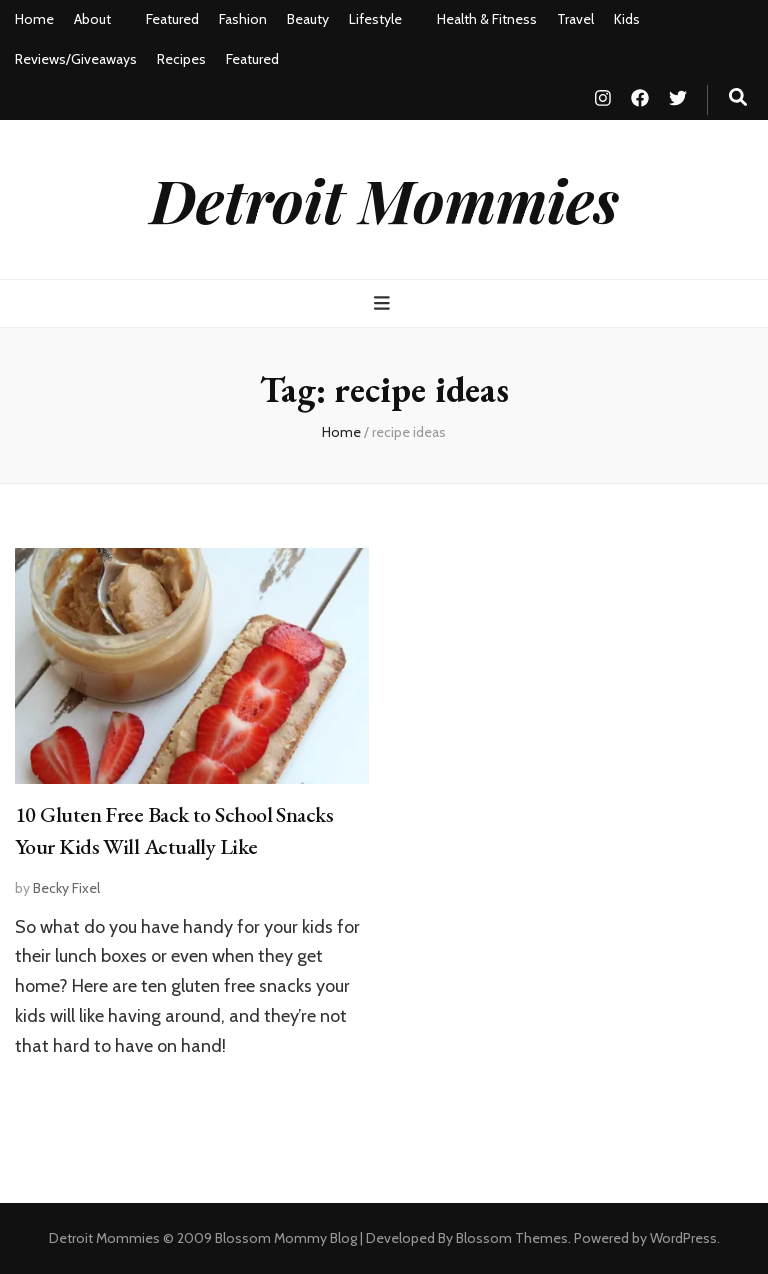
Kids (627, 19)
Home (34, 19)
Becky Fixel (66, 888)
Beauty (308, 19)
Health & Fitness (487, 19)
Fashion (243, 19)
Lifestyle (375, 19)
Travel (575, 19)
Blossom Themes (512, 1238)
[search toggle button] (738, 97)
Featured (172, 19)
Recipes (181, 59)
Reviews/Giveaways (76, 59)
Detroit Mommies (384, 199)
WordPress (683, 1238)
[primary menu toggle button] (384, 303)
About (92, 19)
